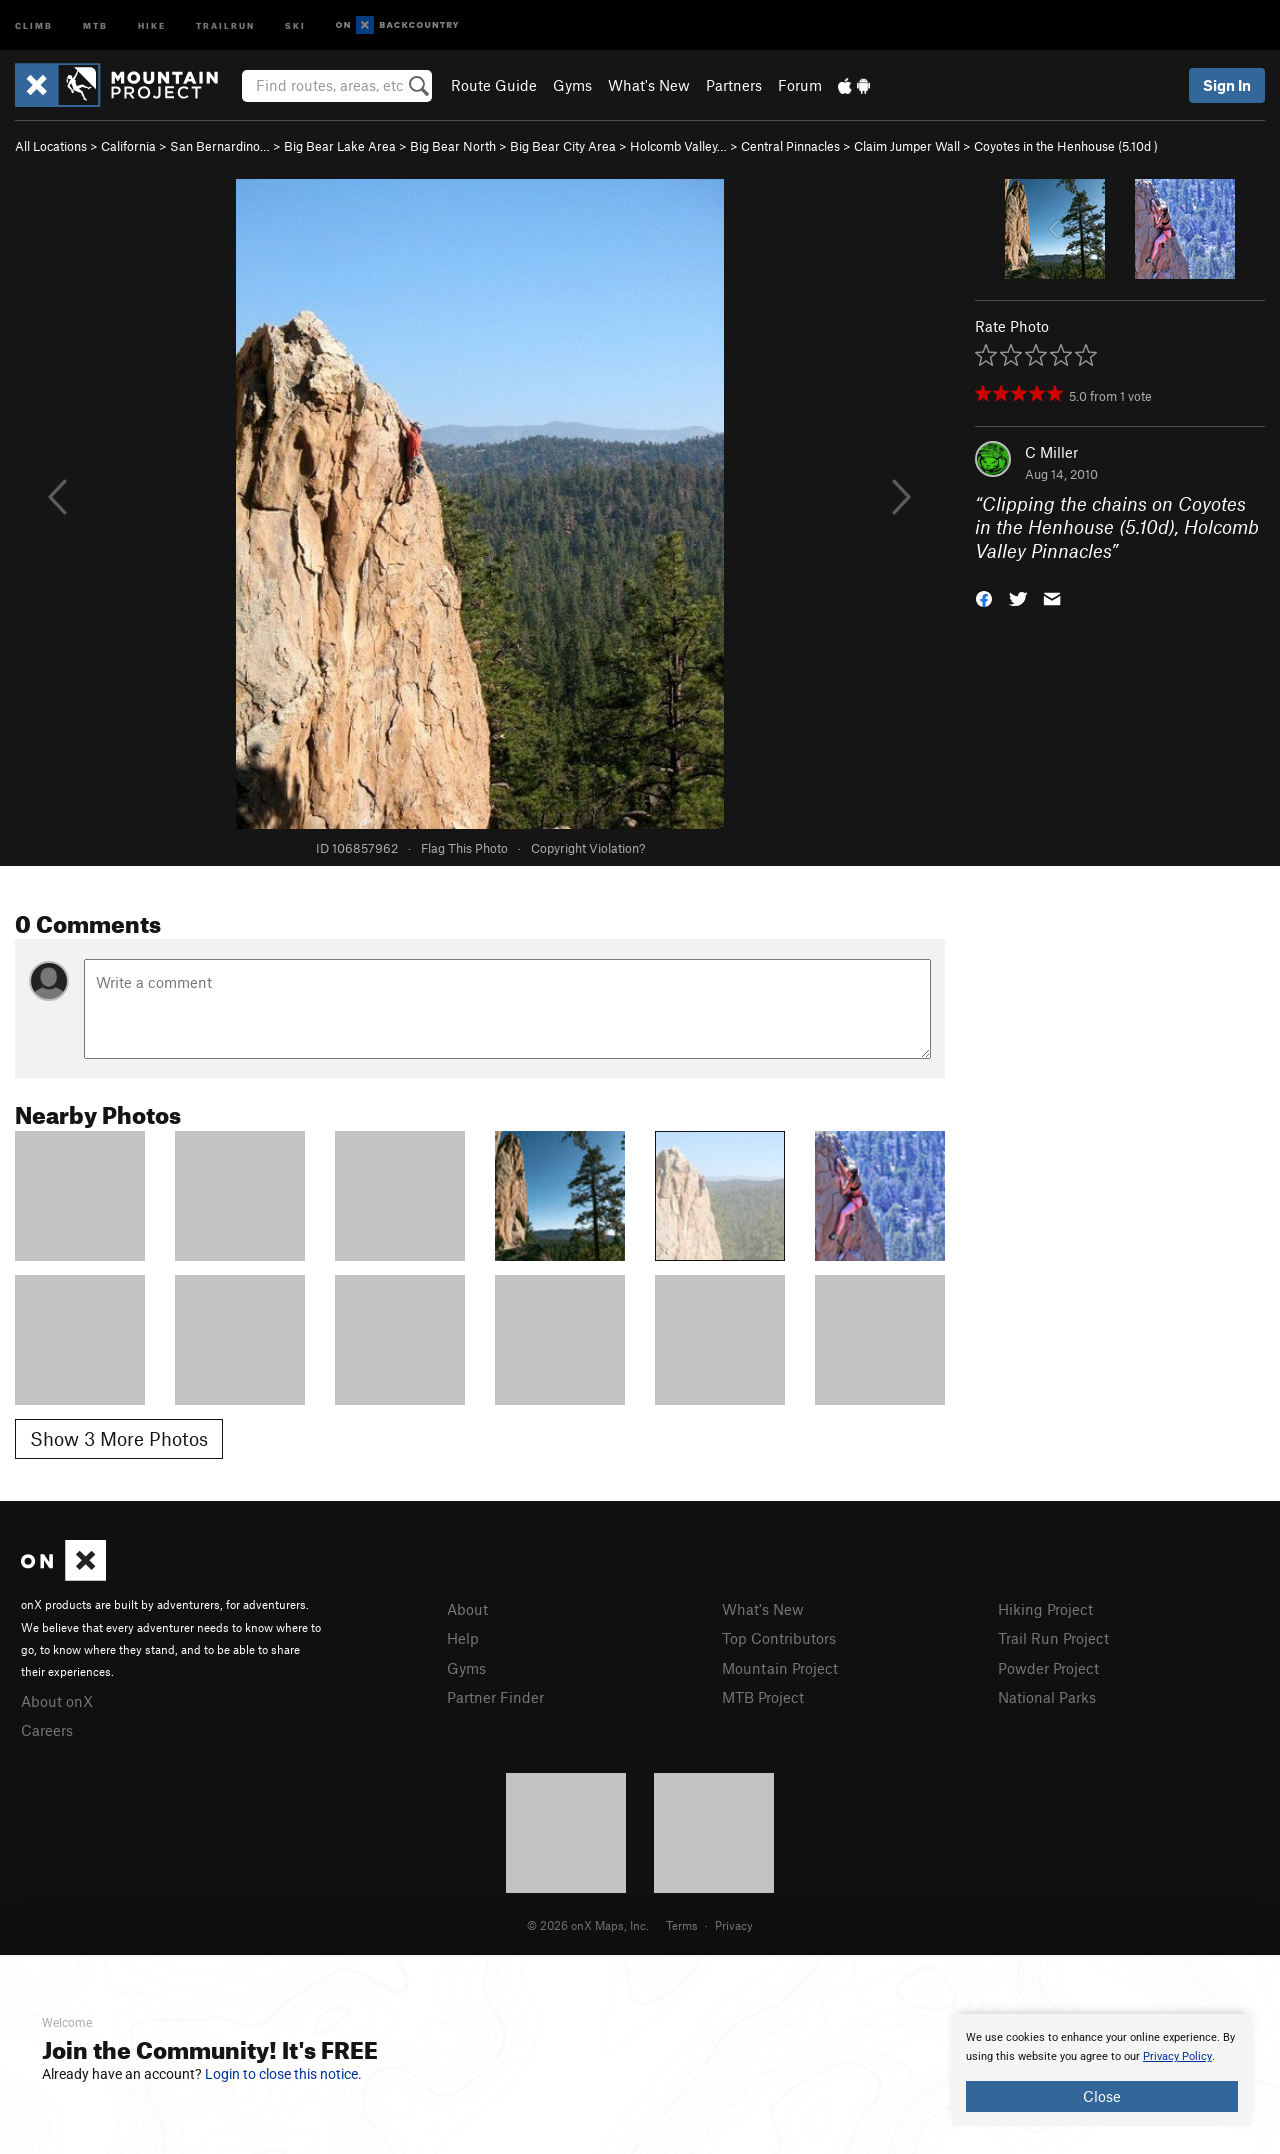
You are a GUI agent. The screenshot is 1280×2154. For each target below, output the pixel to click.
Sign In (1227, 85)
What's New (649, 85)
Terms (682, 1925)
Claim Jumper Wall (907, 146)
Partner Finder (495, 1697)
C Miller (1051, 452)
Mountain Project (780, 1668)
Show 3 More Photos (119, 1438)
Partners (734, 85)
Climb (34, 24)
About (467, 1609)
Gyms (572, 85)
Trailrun (225, 24)
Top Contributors (779, 1638)
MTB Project (763, 1697)
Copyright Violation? (588, 848)
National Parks (1047, 1697)
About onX (57, 1701)
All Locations (51, 146)
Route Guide (494, 85)
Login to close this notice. (283, 2074)
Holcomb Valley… (678, 146)
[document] (1102, 2070)
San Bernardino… (220, 146)
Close (1102, 2096)
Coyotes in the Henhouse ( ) (1066, 146)
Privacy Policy (1177, 2056)
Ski (295, 24)
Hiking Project (1045, 1609)
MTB (95, 24)
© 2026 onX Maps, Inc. (588, 1925)
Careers (47, 1730)
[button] (984, 597)
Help (463, 1638)
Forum (800, 85)
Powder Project (1048, 1668)
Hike (152, 24)
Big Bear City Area (563, 146)
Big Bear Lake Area (340, 146)
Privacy (734, 1925)
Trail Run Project (1053, 1638)
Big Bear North (453, 146)
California (128, 146)
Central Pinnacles (790, 146)
